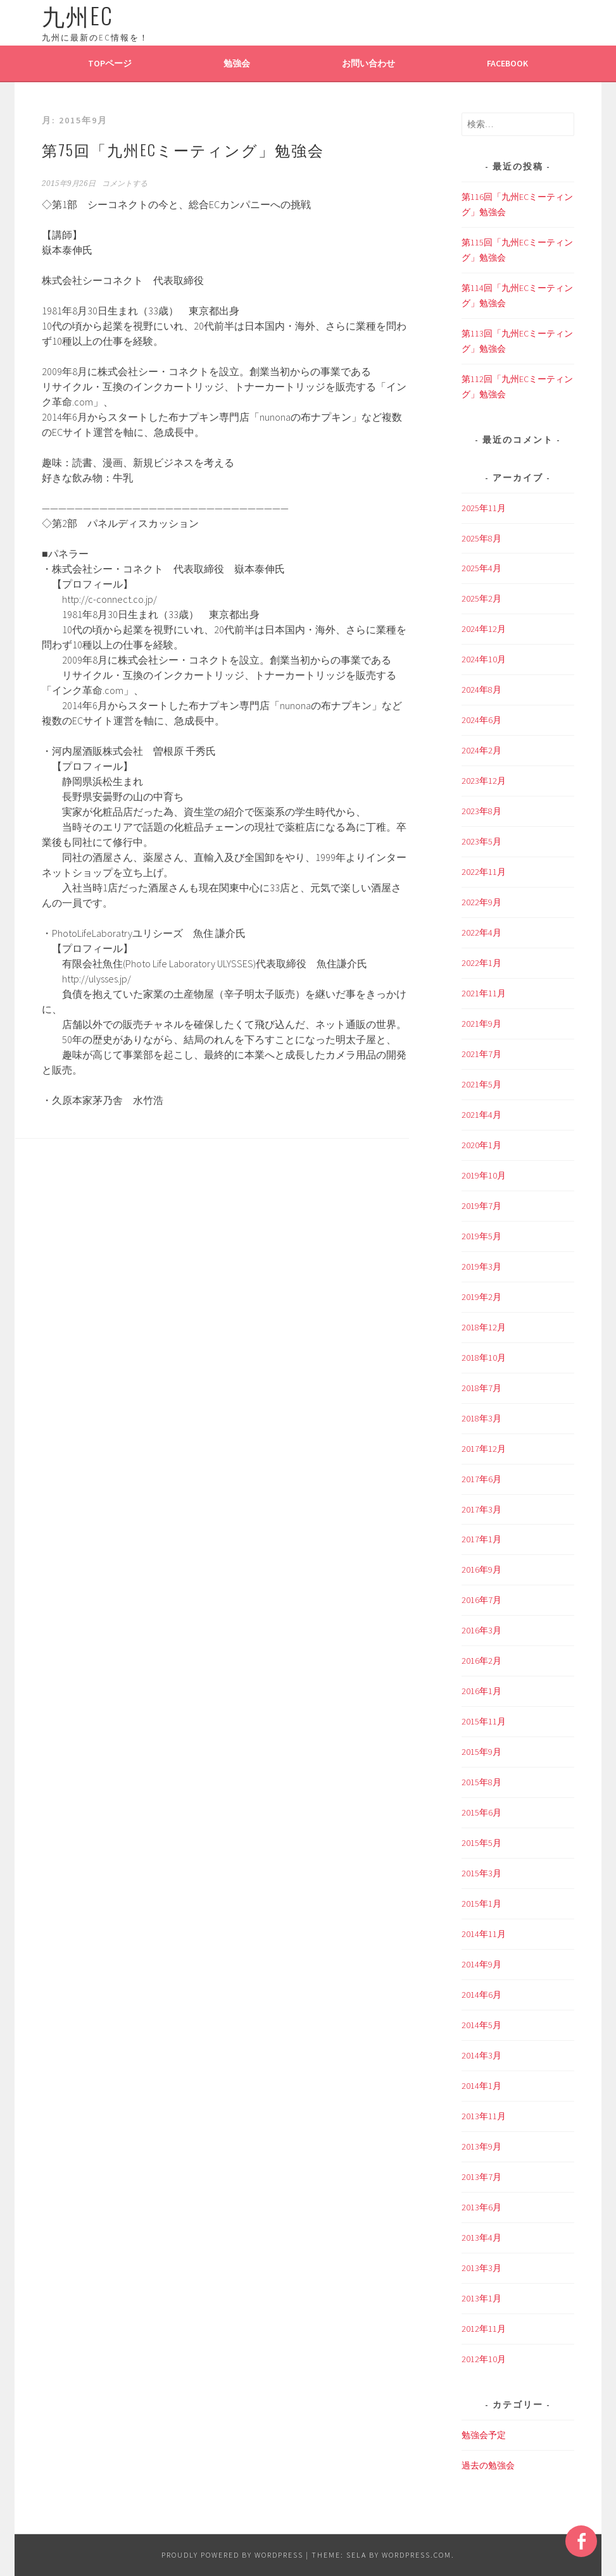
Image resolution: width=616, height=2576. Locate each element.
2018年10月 (484, 1357)
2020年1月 (481, 1145)
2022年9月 (481, 902)
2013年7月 (481, 2177)
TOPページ (110, 63)
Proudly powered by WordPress (232, 2555)
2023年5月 (481, 841)
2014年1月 (481, 2085)
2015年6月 (481, 1812)
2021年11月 (484, 993)
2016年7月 (481, 1600)
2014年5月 (481, 2025)
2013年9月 (481, 2146)
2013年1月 (481, 2298)
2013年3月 (481, 2268)
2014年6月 (481, 1994)
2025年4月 (481, 568)
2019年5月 (481, 1236)
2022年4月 (481, 932)
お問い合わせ (368, 63)
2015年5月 (481, 1842)
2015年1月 (481, 1903)
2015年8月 (481, 1782)
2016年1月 (481, 1691)
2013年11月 (484, 2116)
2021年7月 (481, 1054)
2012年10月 (484, 2359)
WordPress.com (416, 2555)
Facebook (507, 63)
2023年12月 (484, 780)
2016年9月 (481, 1569)
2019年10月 (484, 1175)
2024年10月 (484, 659)
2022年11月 (484, 871)
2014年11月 (484, 1934)
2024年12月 (484, 629)
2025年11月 (484, 508)
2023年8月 (481, 811)
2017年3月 (481, 1509)
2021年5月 (481, 1084)
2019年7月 (481, 1205)
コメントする (125, 183)
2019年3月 (481, 1266)
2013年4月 (481, 2237)
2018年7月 (481, 1388)
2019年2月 (481, 1297)
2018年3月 (481, 1418)
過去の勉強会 (488, 2465)
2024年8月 (481, 689)
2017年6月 (481, 1479)
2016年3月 (481, 1630)
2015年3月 (481, 1873)
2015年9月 (481, 1751)
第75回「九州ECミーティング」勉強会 (183, 149)
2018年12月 (484, 1327)
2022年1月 (481, 963)
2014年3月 (481, 2055)
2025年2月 (481, 598)
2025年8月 (481, 538)
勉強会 (236, 63)
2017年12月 (484, 1448)
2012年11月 (484, 2328)
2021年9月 (481, 1023)
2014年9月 (481, 1964)
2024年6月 (481, 720)
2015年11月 (484, 1721)
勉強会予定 (484, 2435)
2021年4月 (481, 1114)
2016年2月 (481, 1660)
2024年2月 (481, 750)
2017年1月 (481, 1539)
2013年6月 (481, 2207)
